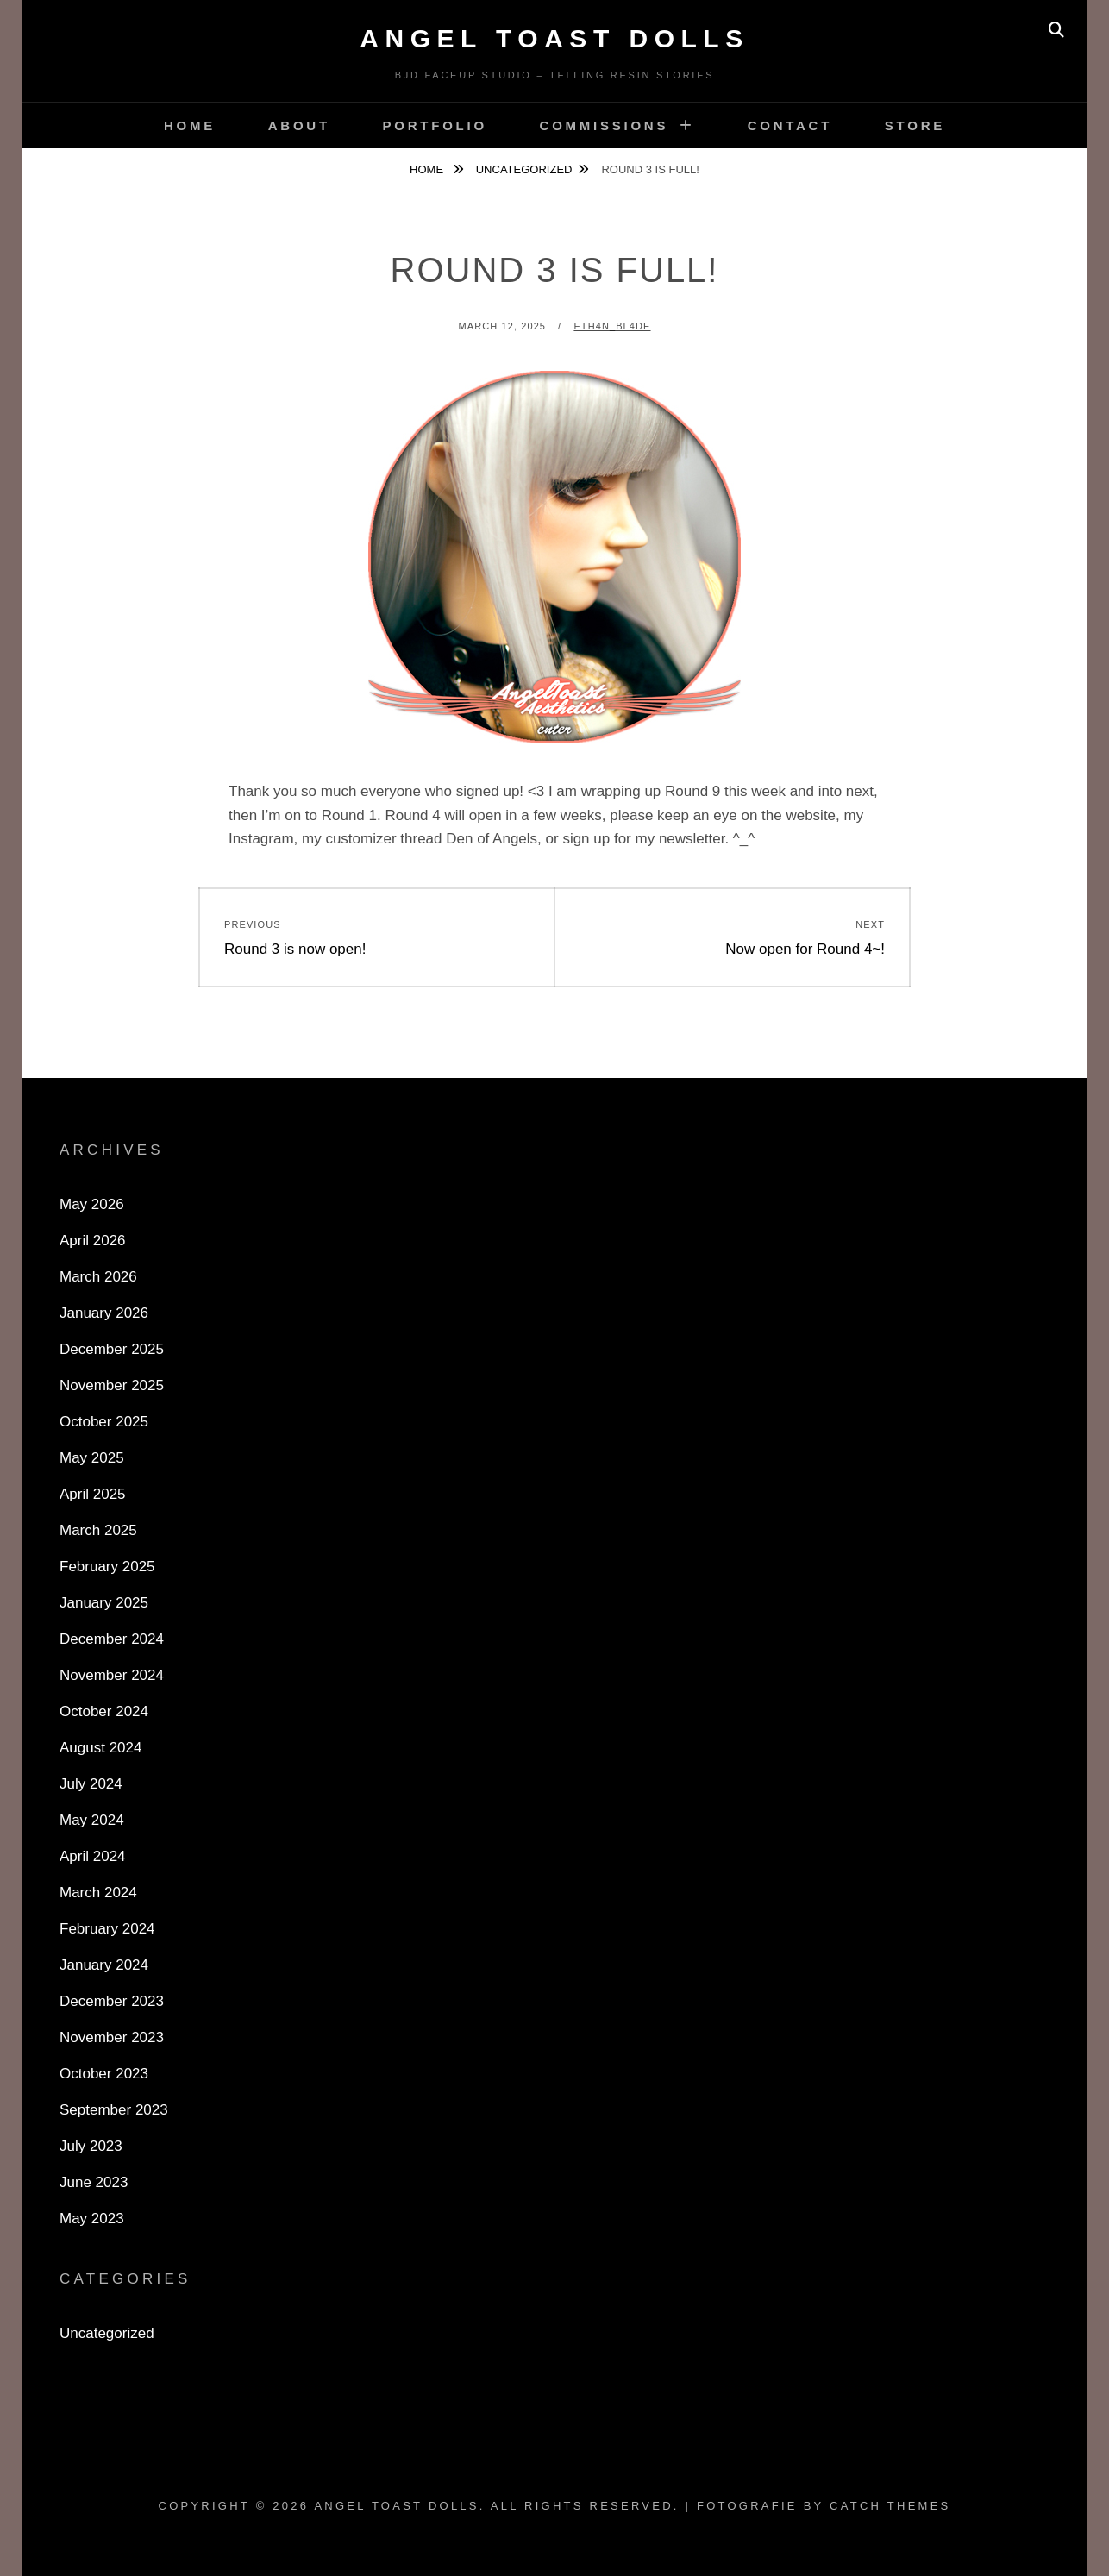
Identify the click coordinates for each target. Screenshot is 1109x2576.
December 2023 (112, 2001)
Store (915, 125)
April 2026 (93, 1240)
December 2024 (112, 1639)
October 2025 (104, 1421)
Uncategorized (524, 169)
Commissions (604, 125)
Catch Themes (890, 2505)
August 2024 (100, 1747)
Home (190, 125)
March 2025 (98, 1530)
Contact (790, 125)
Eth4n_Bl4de (611, 326)
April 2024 (93, 1856)
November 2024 (112, 1675)
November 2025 (112, 1385)
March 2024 (98, 1892)
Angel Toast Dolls (554, 38)
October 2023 (104, 2073)
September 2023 (114, 2110)
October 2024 (104, 1711)
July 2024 (91, 1784)
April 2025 (93, 1494)
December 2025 (112, 1349)
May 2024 (92, 1820)
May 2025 (92, 1458)
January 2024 (104, 1965)
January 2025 (104, 1603)
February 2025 (107, 1566)
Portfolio (435, 125)
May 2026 (92, 1204)
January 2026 (104, 1313)
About (299, 125)
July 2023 (91, 2146)
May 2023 (92, 2218)
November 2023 (112, 2037)
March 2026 (98, 1277)
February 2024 (107, 1929)
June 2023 (94, 2182)
